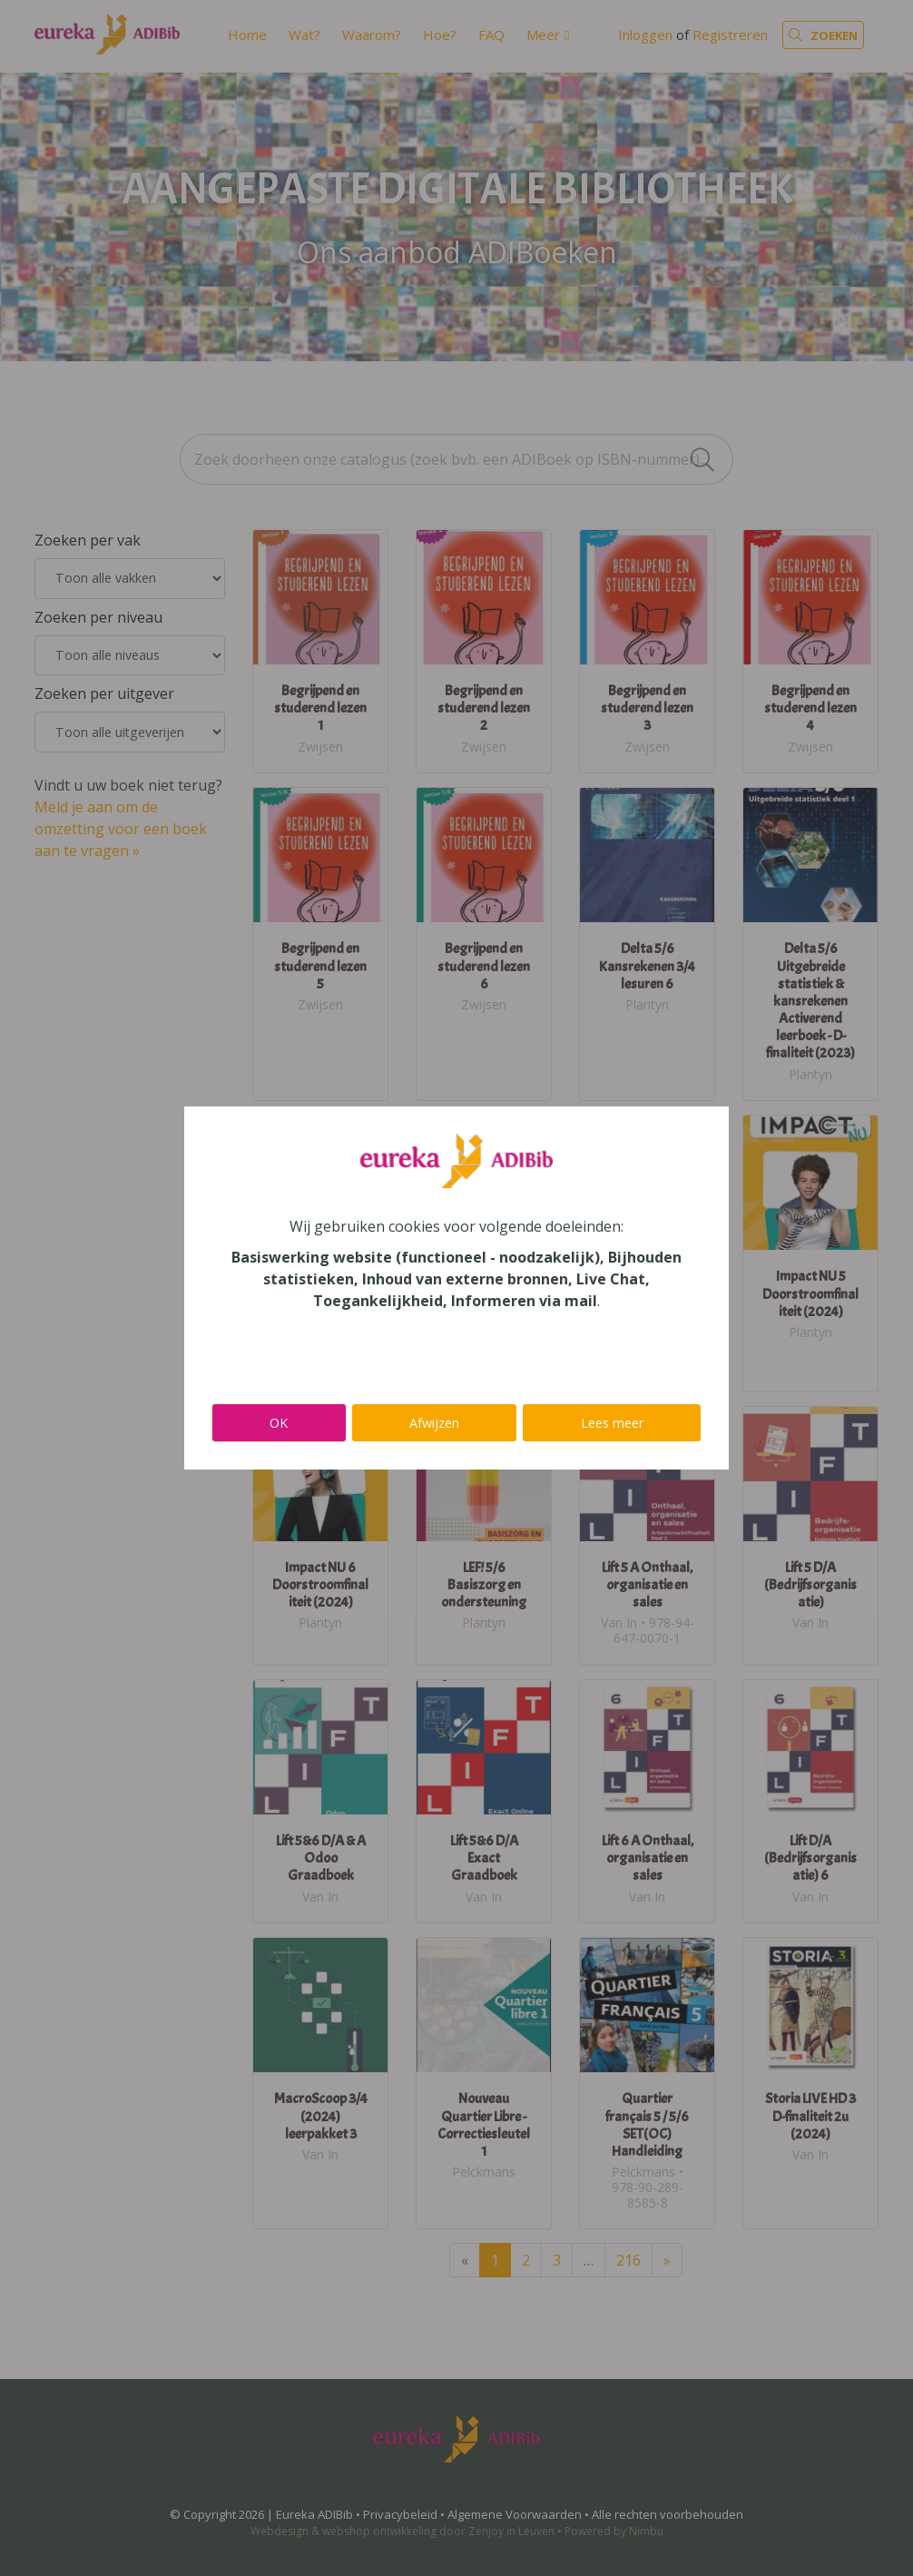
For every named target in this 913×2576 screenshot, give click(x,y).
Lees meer (612, 1422)
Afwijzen (434, 1422)
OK (279, 1422)
